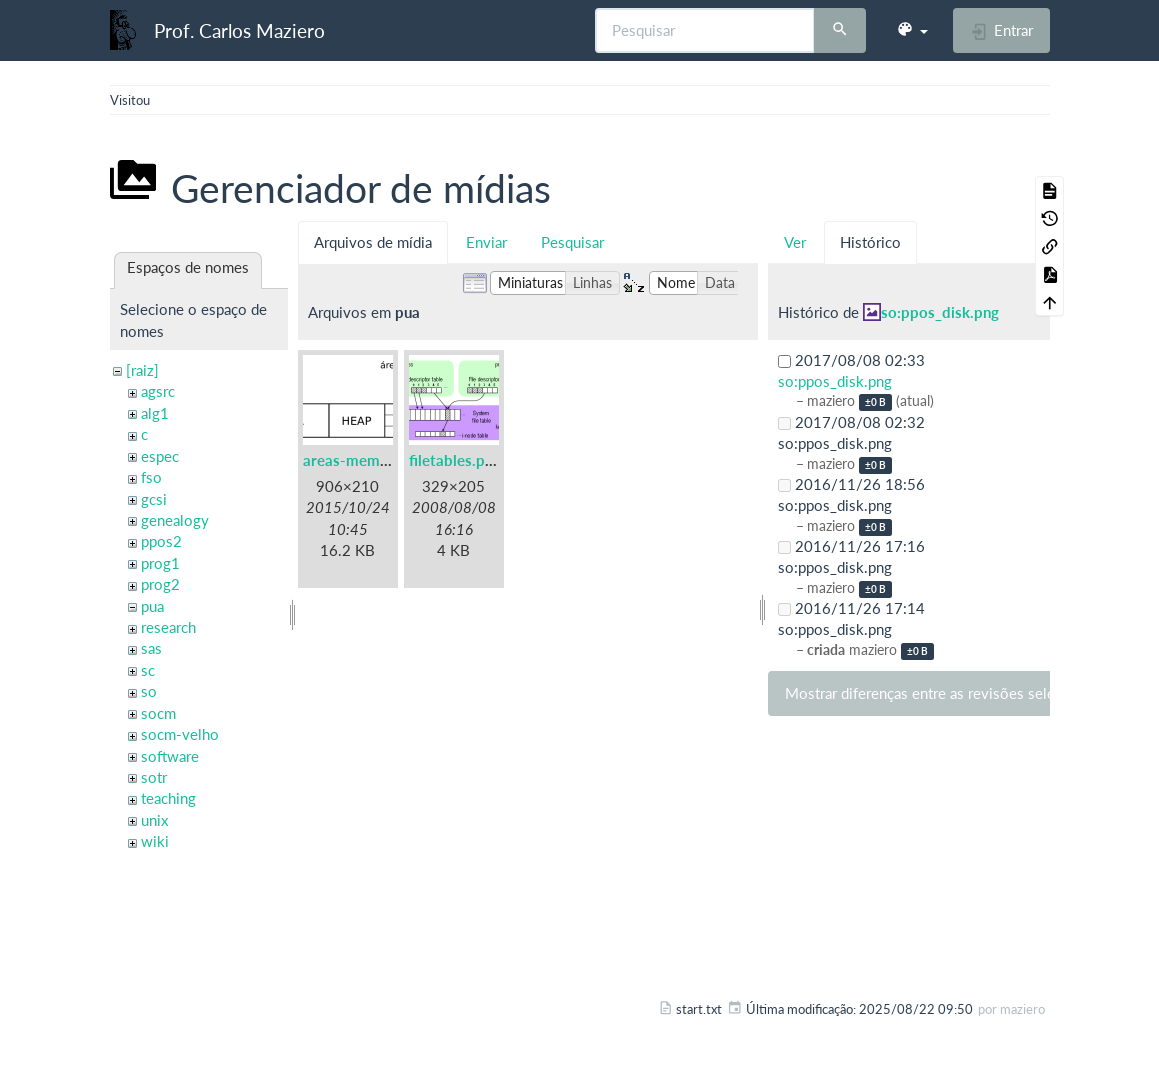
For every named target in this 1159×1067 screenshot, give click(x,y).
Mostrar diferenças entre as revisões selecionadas (948, 693)
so (149, 691)
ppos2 (161, 541)
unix (154, 820)
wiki (155, 841)
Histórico (870, 242)
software (170, 756)
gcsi (154, 499)
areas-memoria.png (369, 460)
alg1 (155, 413)
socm (158, 713)
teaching (168, 798)
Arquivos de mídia (373, 242)
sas (151, 648)
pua (152, 606)
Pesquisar (572, 242)
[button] (912, 30)
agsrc (158, 391)
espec (160, 456)
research (168, 627)
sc (148, 670)
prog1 (160, 563)
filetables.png (455, 460)
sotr (154, 777)
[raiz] (142, 370)
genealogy (175, 520)
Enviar (486, 242)
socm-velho (180, 734)
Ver (795, 242)
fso (151, 477)
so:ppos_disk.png (940, 312)
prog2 (160, 584)
